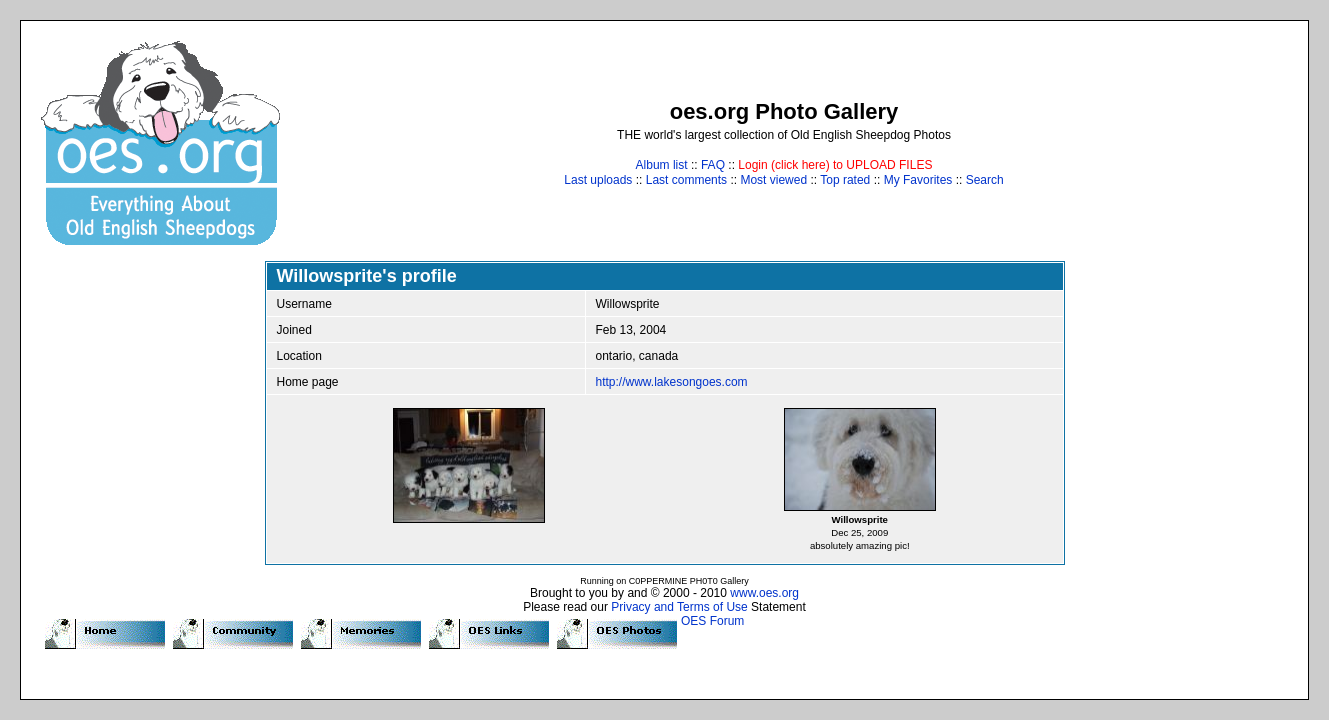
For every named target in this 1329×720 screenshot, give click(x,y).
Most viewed (773, 180)
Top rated (845, 180)
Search (985, 180)
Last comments (686, 180)
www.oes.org (764, 593)
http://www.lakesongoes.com (672, 382)
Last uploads (598, 180)
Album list (662, 165)
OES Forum (712, 621)
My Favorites (918, 180)
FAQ (713, 165)
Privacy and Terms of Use (679, 607)
